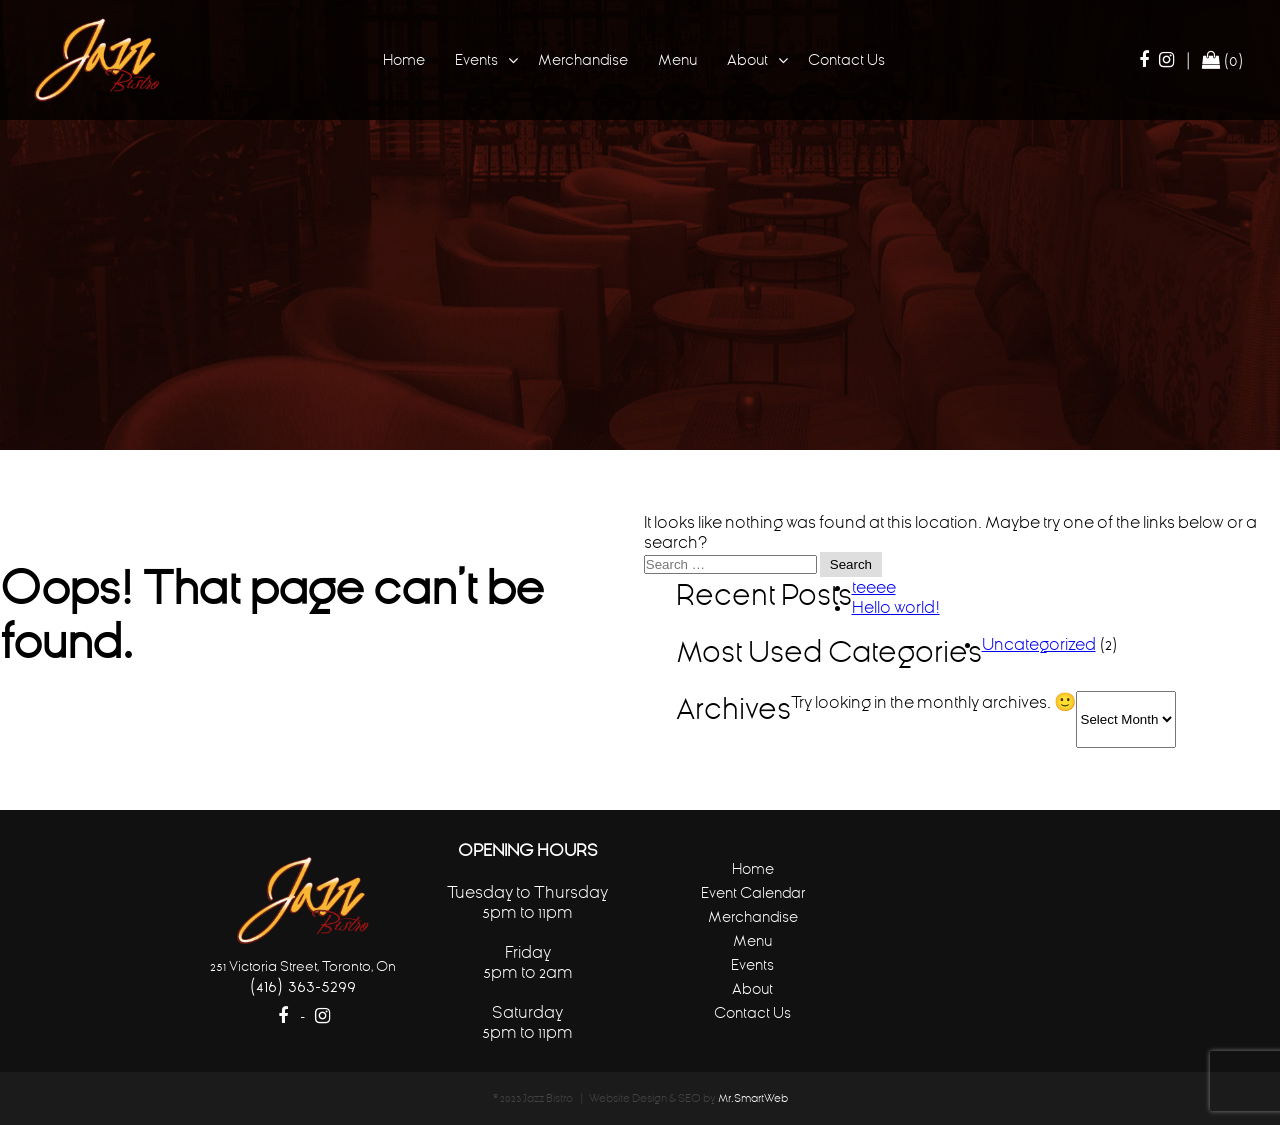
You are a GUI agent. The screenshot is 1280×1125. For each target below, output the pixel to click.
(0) (1223, 60)
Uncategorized (1039, 644)
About (747, 59)
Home (404, 59)
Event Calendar (753, 892)
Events (476, 59)
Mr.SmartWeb (753, 1098)
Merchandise (583, 59)
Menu (677, 59)
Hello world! (896, 607)
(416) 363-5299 (302, 985)
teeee (874, 587)
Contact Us (846, 59)
